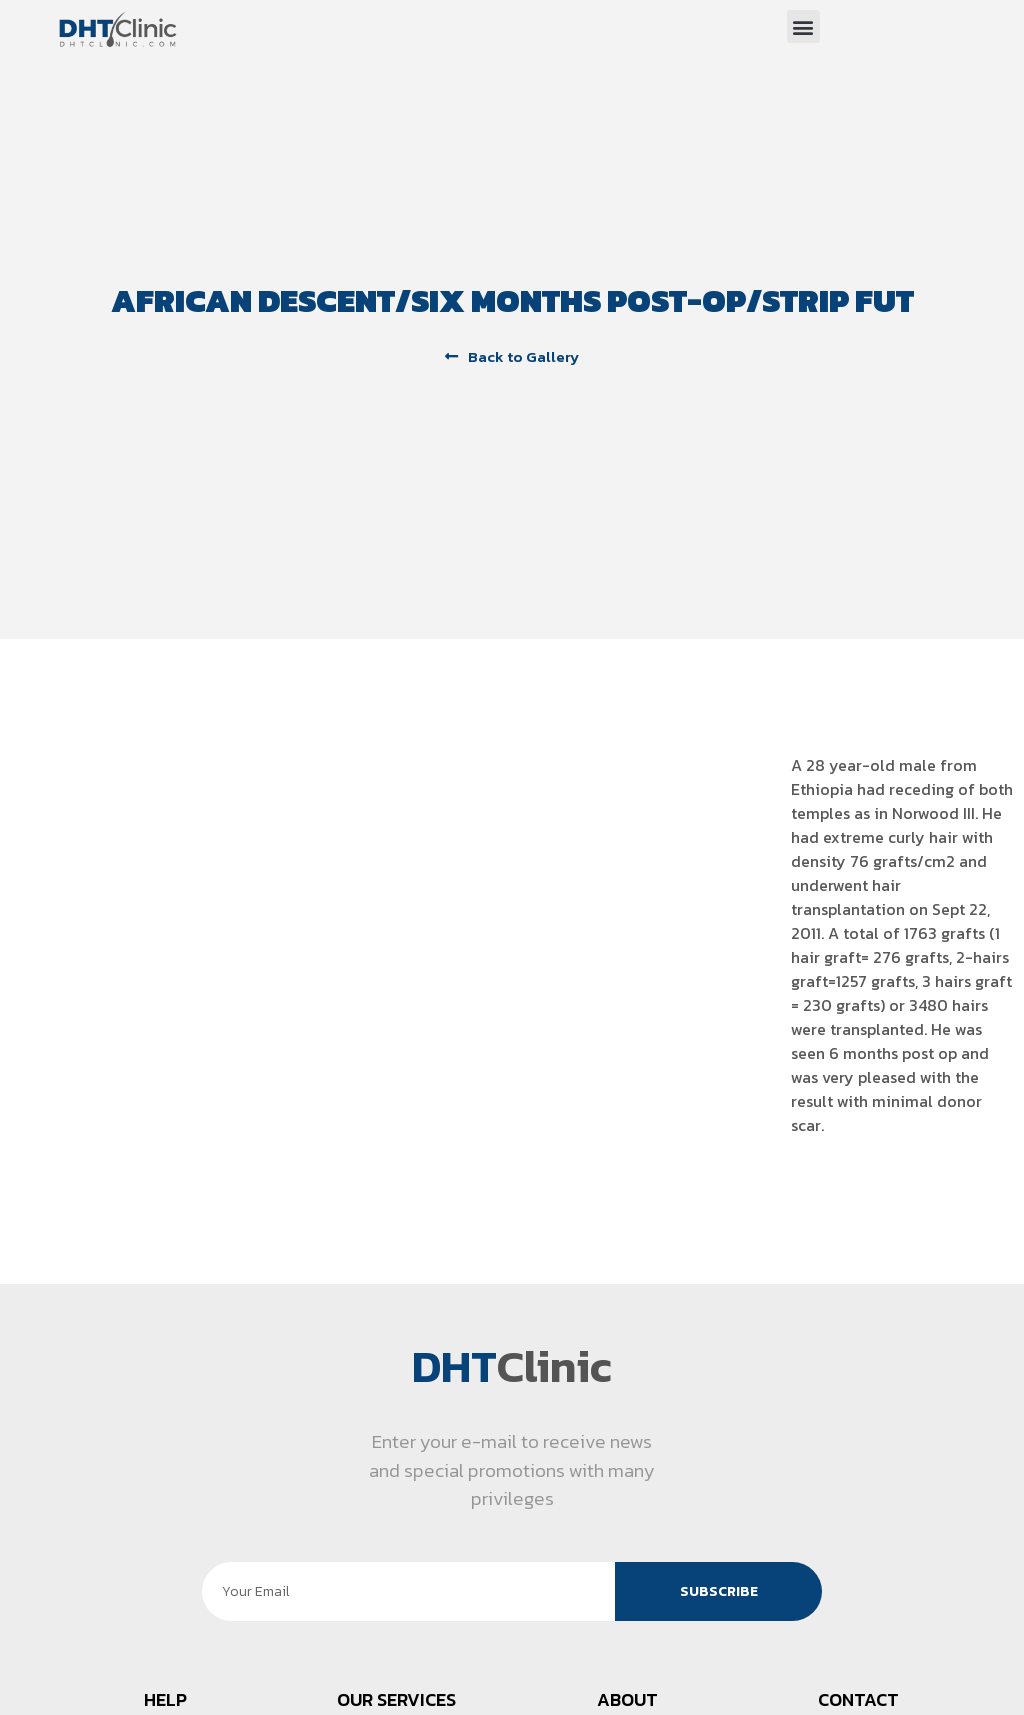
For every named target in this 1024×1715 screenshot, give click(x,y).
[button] (803, 26)
